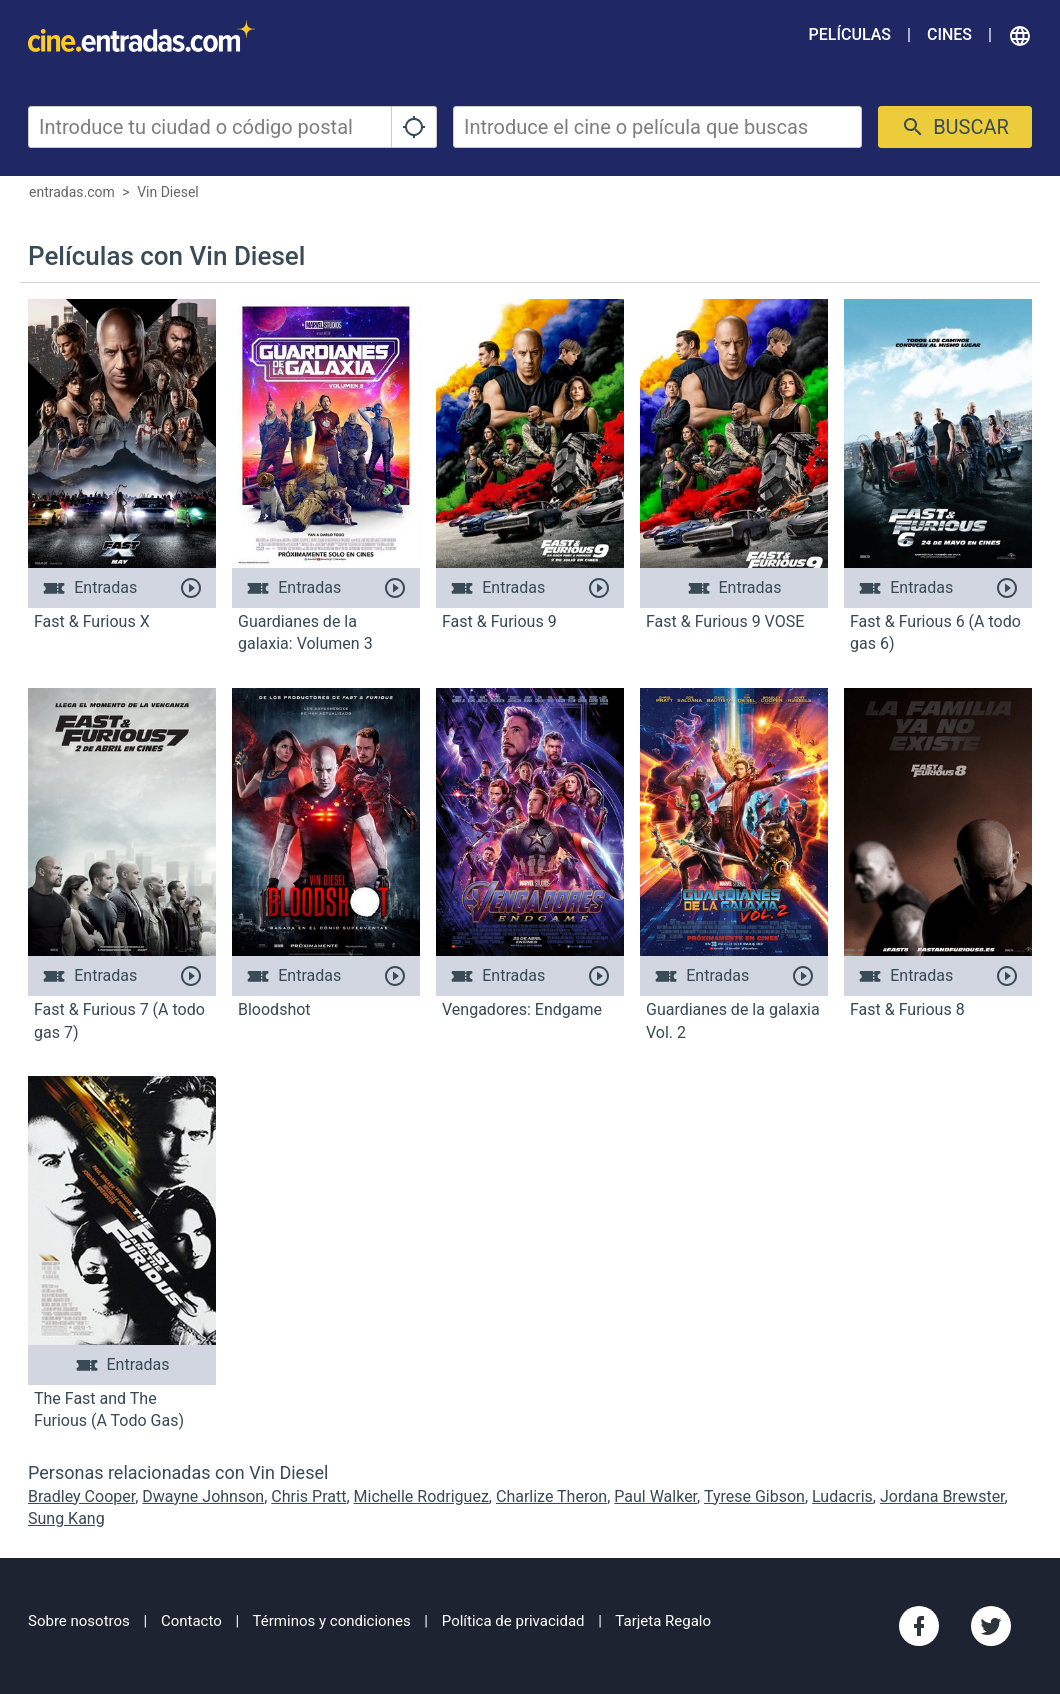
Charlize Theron (551, 1496)
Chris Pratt (308, 1496)
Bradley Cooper (81, 1496)
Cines (949, 34)
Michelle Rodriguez (421, 1496)
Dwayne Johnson (203, 1496)
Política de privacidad (513, 1621)
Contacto (191, 1621)
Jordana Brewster (942, 1496)
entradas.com (72, 192)
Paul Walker (655, 1496)
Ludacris (842, 1496)
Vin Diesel (168, 192)
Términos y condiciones (332, 1621)
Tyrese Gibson (754, 1496)
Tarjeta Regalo (663, 1621)
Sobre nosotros (79, 1621)
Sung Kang (66, 1518)
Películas (850, 34)
